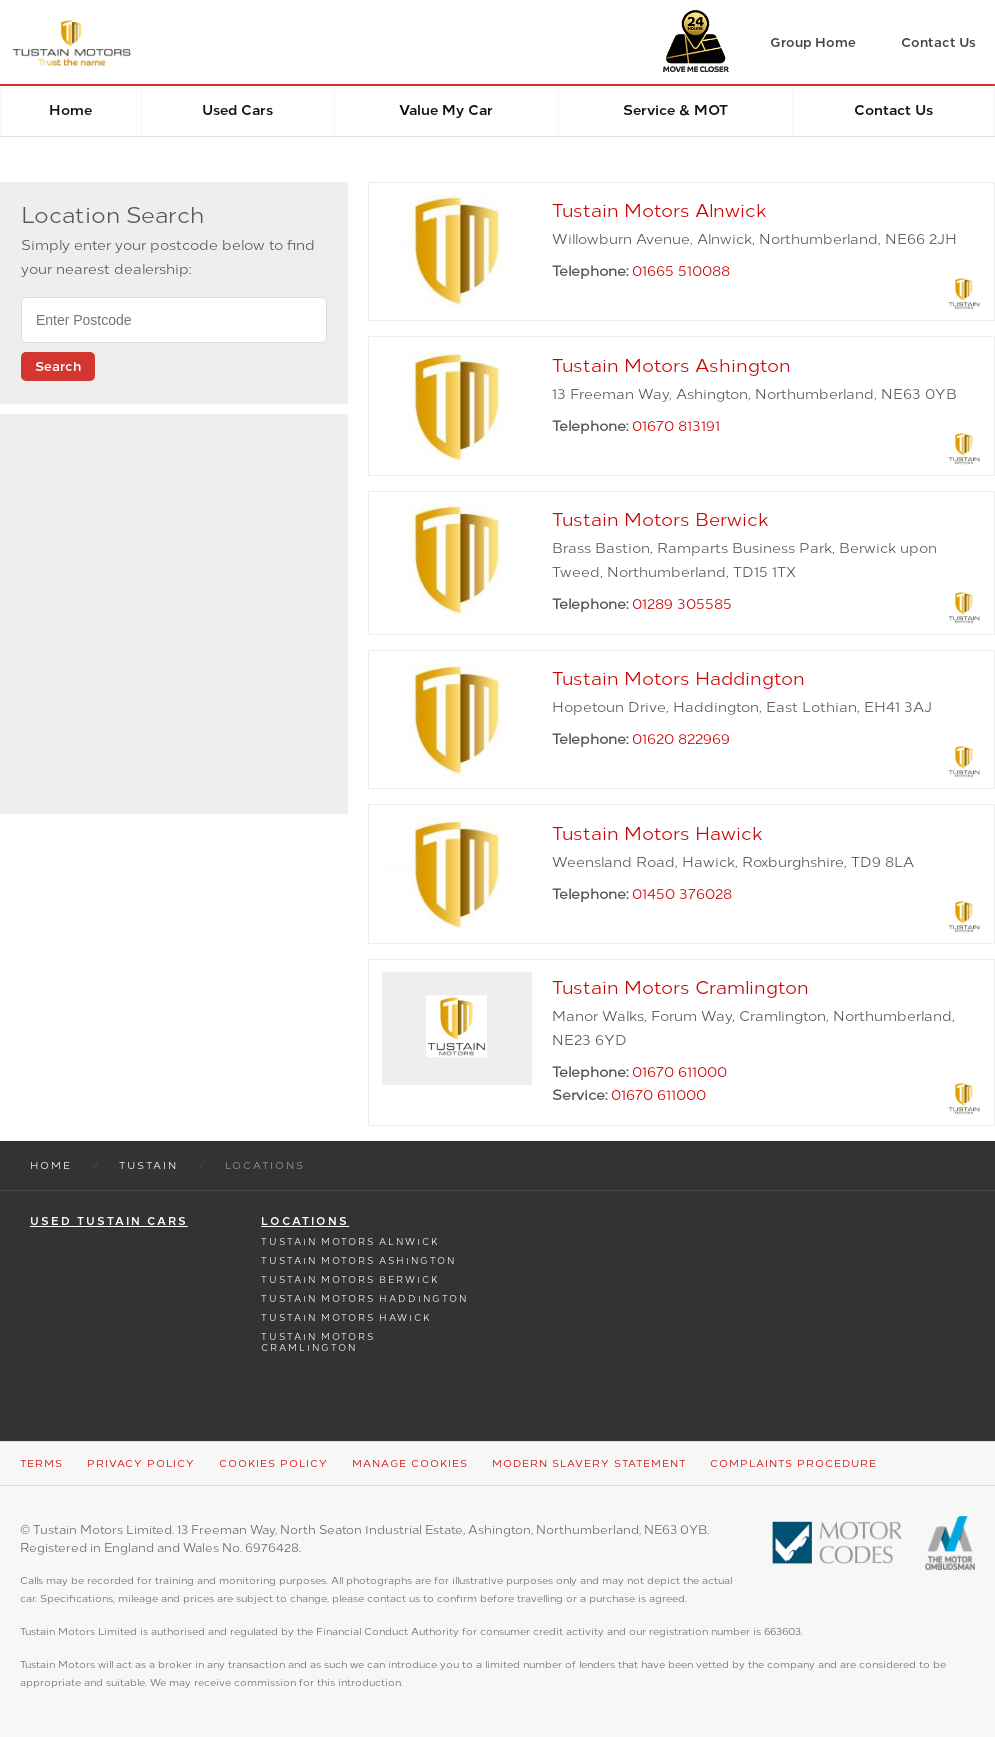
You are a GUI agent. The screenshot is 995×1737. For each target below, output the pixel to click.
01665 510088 (681, 271)
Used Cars (237, 110)
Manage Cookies (410, 1463)
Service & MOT (675, 110)
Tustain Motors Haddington (364, 1298)
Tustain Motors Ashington (358, 1260)
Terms (41, 1463)
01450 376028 (682, 894)
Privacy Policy (141, 1463)
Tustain (148, 1165)
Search (58, 366)
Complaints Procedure (793, 1463)
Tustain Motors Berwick (350, 1279)
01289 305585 (682, 604)
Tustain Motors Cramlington (318, 1342)
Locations (305, 1221)
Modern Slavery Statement (589, 1463)
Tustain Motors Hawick (346, 1317)
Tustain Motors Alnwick (350, 1241)
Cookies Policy (273, 1463)
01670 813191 (676, 426)
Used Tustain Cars (109, 1221)
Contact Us (893, 110)
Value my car (446, 110)
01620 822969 (681, 739)
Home (70, 110)
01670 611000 (679, 1072)
